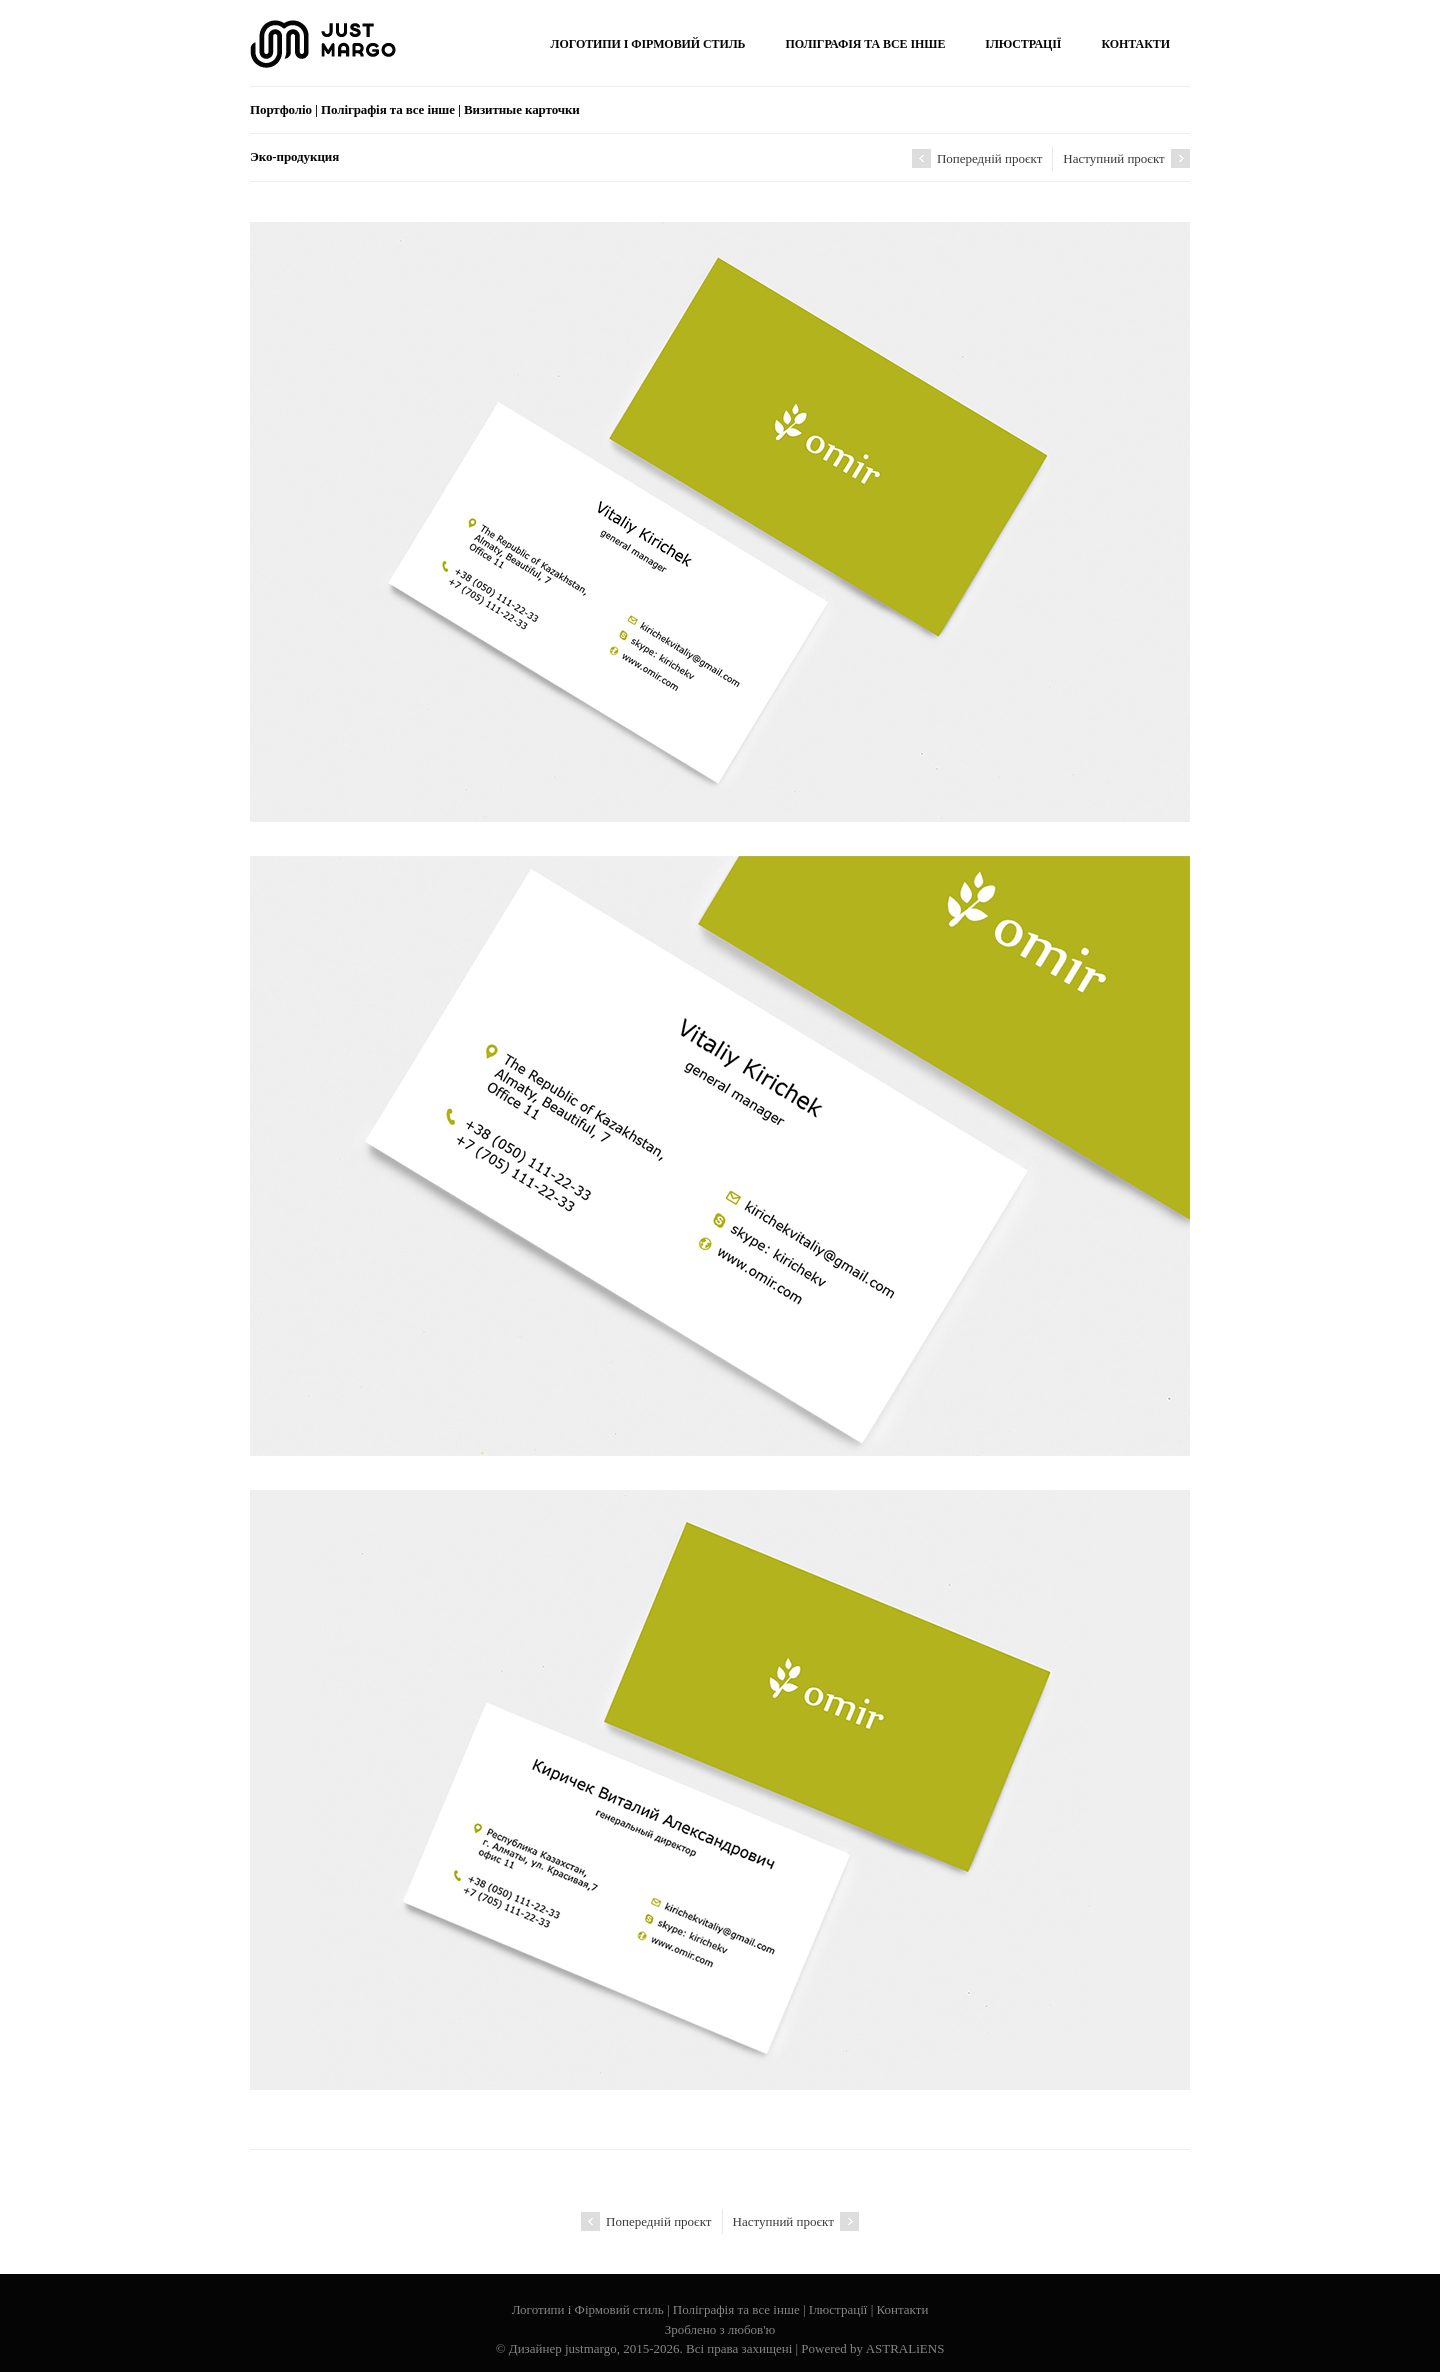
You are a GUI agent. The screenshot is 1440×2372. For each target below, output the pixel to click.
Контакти (903, 2309)
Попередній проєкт (977, 158)
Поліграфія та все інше (736, 2309)
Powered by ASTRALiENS (872, 2348)
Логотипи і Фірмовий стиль (588, 2309)
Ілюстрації (838, 2309)
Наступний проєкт (1126, 158)
